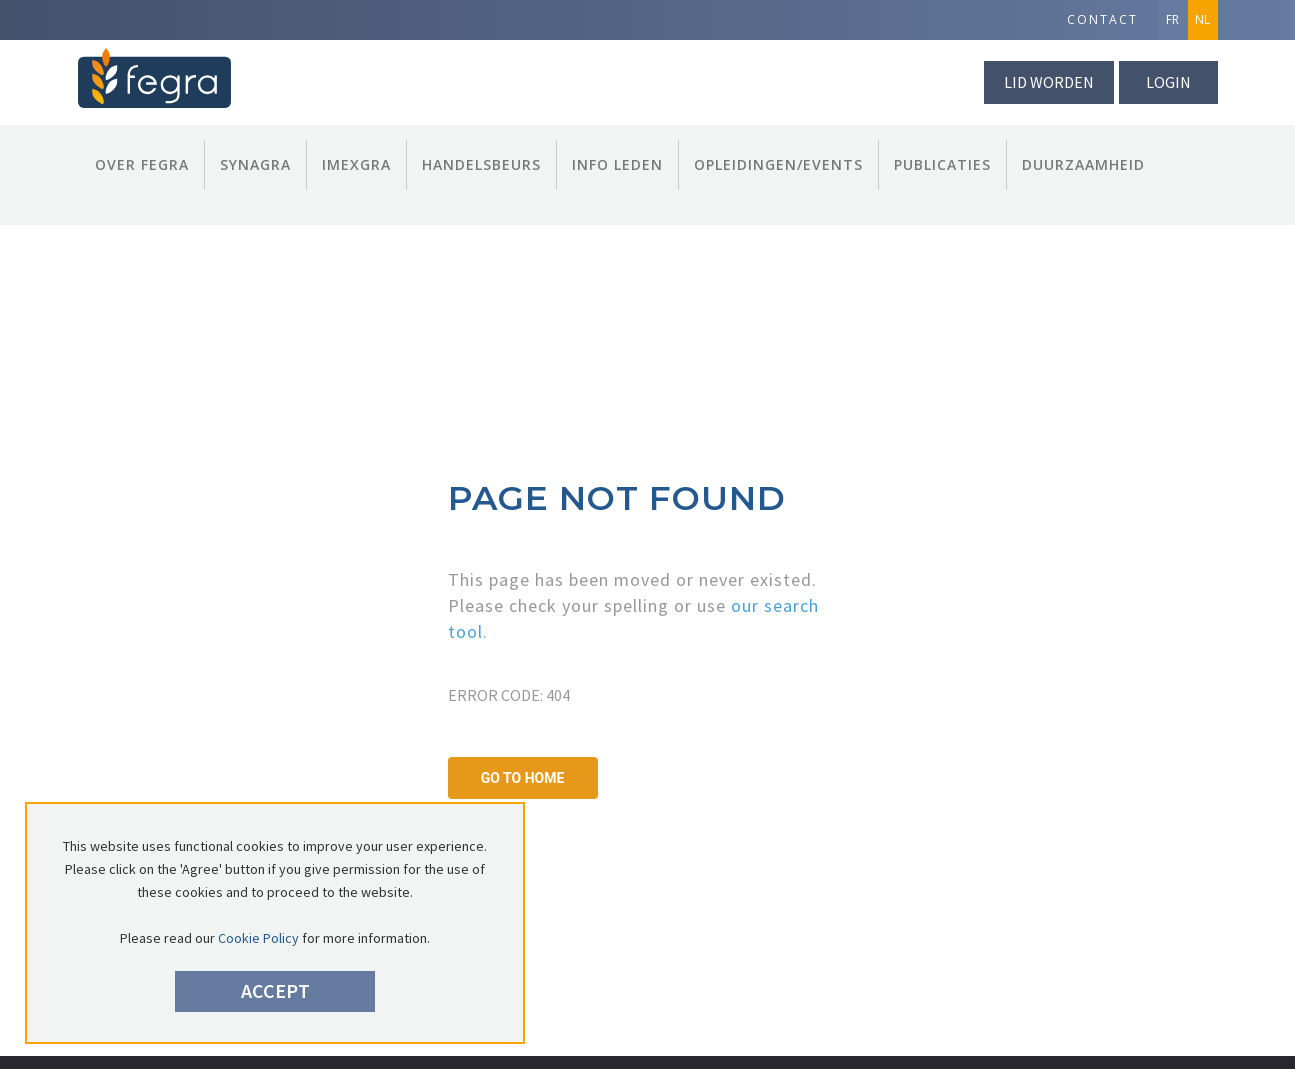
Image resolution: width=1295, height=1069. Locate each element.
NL (1202, 19)
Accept (275, 990)
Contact (1102, 19)
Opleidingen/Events (778, 164)
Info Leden (617, 164)
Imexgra (356, 164)
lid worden (1049, 82)
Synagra (255, 164)
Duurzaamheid (1083, 164)
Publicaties (942, 164)
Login (1168, 82)
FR (1172, 19)
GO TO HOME (523, 778)
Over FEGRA (142, 164)
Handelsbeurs (481, 164)
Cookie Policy (258, 938)
